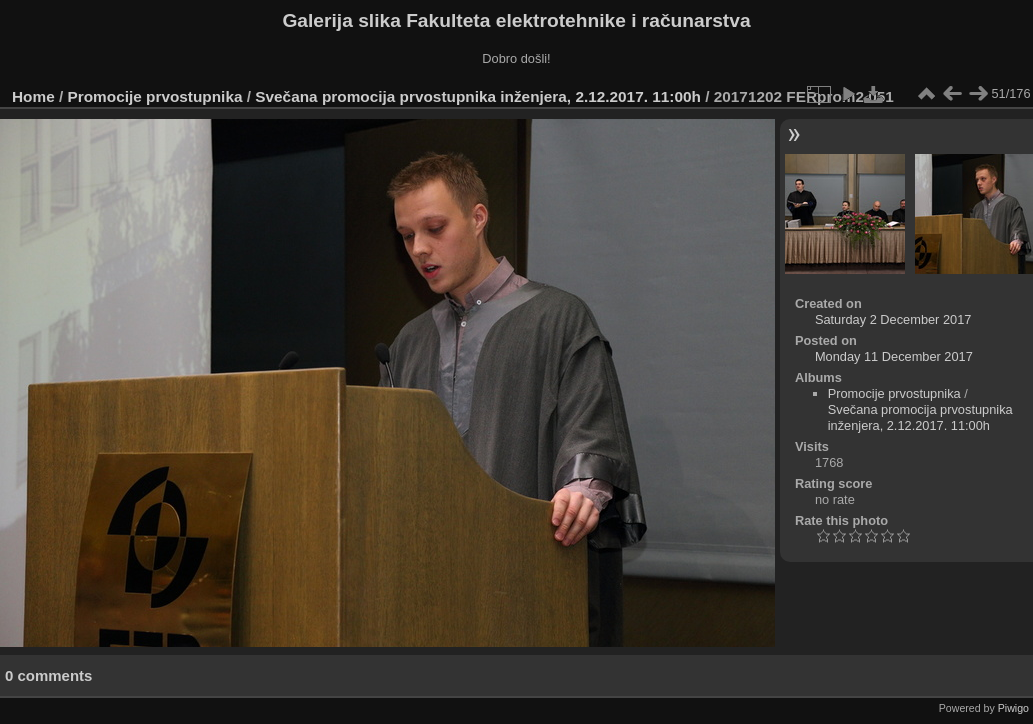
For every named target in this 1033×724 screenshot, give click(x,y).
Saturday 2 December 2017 (893, 319)
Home (33, 96)
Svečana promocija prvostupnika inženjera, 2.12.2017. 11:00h (478, 96)
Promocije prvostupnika (155, 96)
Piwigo (1013, 708)
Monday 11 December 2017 (894, 356)
